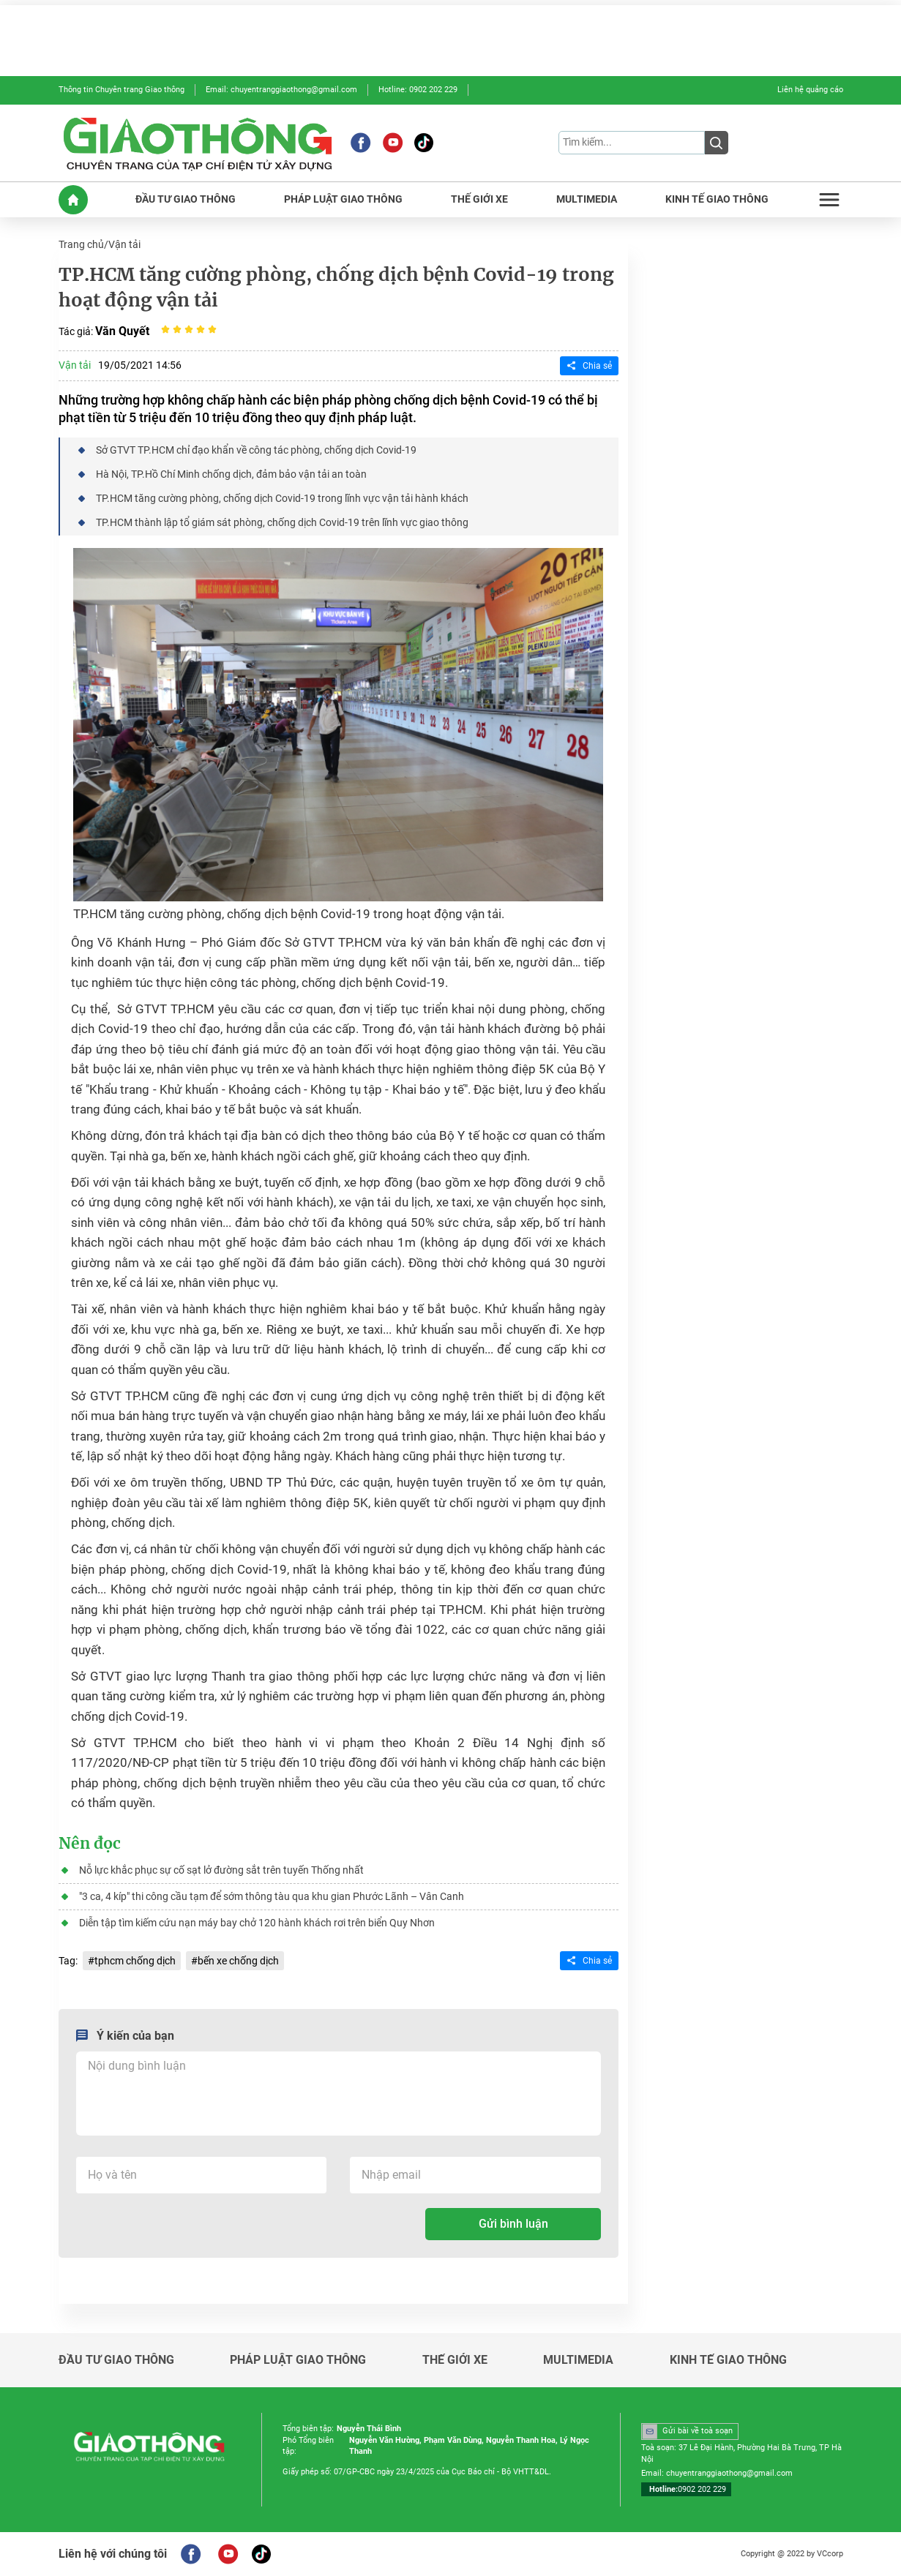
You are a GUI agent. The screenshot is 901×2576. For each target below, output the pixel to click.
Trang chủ (81, 244)
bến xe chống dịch (238, 1961)
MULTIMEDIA (586, 199)
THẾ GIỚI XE (479, 199)
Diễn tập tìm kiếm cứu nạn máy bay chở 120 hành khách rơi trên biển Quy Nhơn (257, 1923)
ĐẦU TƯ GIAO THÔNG (185, 199)
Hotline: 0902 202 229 (417, 89)
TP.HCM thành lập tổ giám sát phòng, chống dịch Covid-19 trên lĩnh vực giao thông (282, 522)
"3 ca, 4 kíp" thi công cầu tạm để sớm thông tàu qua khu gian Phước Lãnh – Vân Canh (271, 1896)
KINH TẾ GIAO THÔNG (717, 199)
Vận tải (124, 244)
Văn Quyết (122, 331)
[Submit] (716, 142)
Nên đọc (90, 1843)
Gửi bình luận (513, 2224)
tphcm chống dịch (135, 1961)
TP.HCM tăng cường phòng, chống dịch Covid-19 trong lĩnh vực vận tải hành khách (282, 498)
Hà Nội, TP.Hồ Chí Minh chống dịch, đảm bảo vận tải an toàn (231, 474)
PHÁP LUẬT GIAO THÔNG (343, 199)
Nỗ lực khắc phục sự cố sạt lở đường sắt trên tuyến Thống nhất (221, 1870)
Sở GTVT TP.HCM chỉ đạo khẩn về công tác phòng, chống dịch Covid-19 (256, 450)
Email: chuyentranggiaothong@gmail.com (281, 89)
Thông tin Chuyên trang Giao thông (121, 89)
